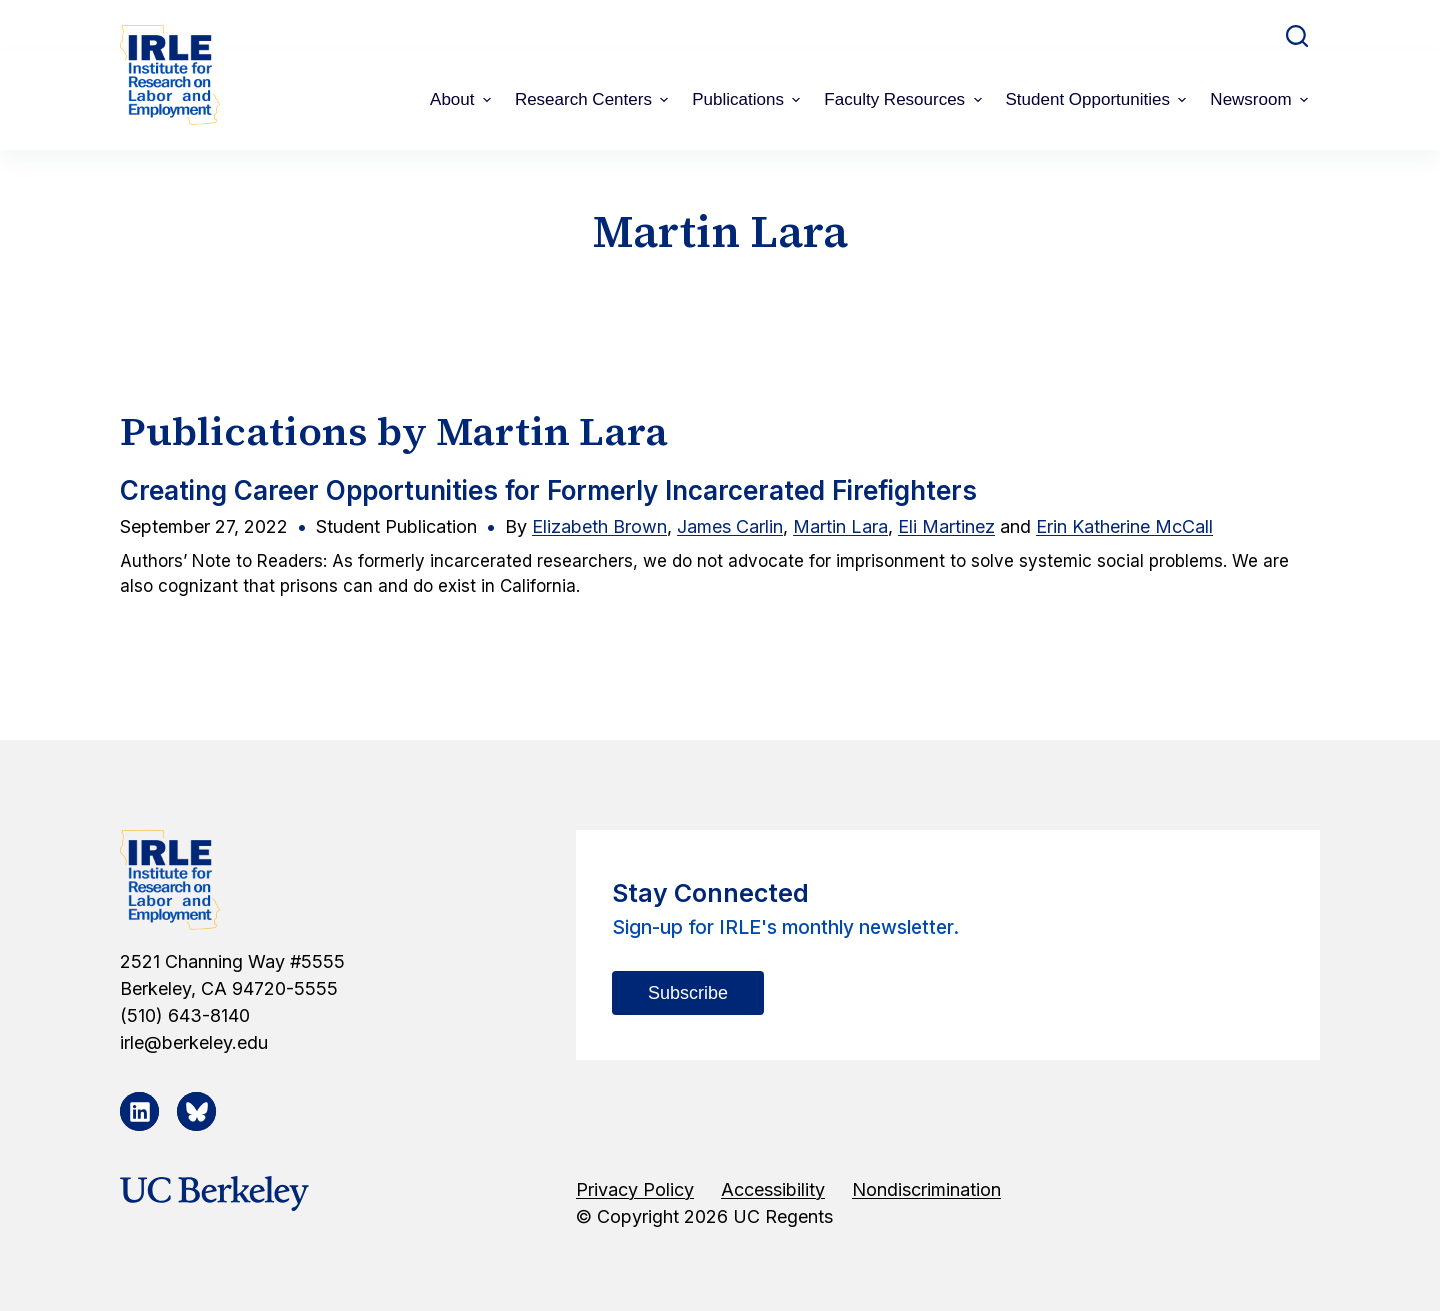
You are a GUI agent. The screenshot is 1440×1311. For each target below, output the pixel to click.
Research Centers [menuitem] (594, 99)
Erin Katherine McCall (1124, 526)
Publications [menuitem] (748, 99)
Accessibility (773, 1189)
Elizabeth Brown (599, 526)
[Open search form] (1297, 36)
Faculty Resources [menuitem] (905, 99)
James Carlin (730, 526)
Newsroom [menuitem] (1261, 99)
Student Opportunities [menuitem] (1099, 99)
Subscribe (688, 993)
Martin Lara (840, 526)
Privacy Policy (635, 1189)
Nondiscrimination (926, 1189)
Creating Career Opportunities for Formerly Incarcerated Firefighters (548, 490)
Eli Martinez (946, 526)
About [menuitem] (463, 99)
